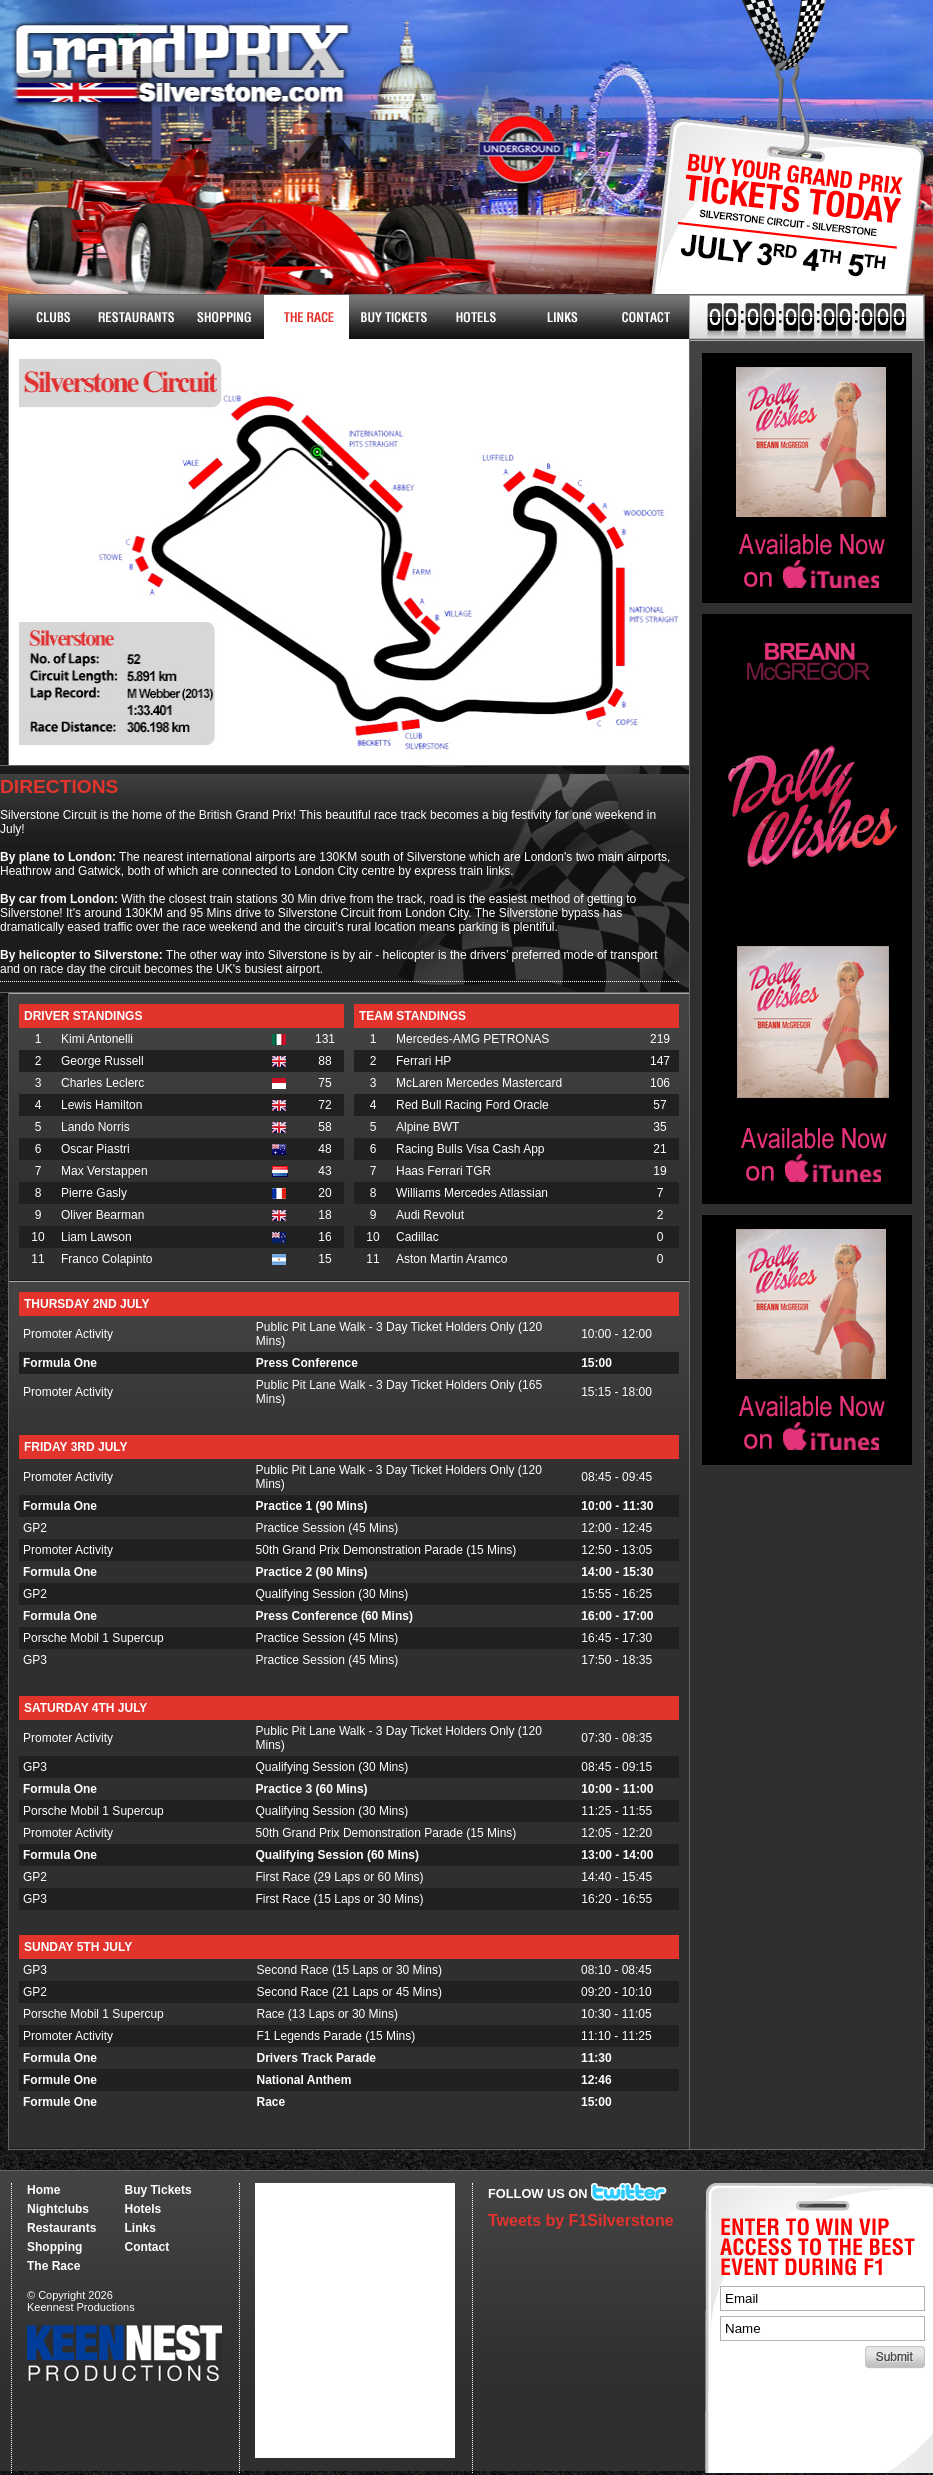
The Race (306, 317)
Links (561, 317)
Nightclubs (51, 317)
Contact (646, 317)
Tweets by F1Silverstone (581, 2220)
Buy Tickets (780, 227)
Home (43, 2190)
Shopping (54, 2247)
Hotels (476, 317)
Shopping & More (221, 317)
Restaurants (136, 317)
